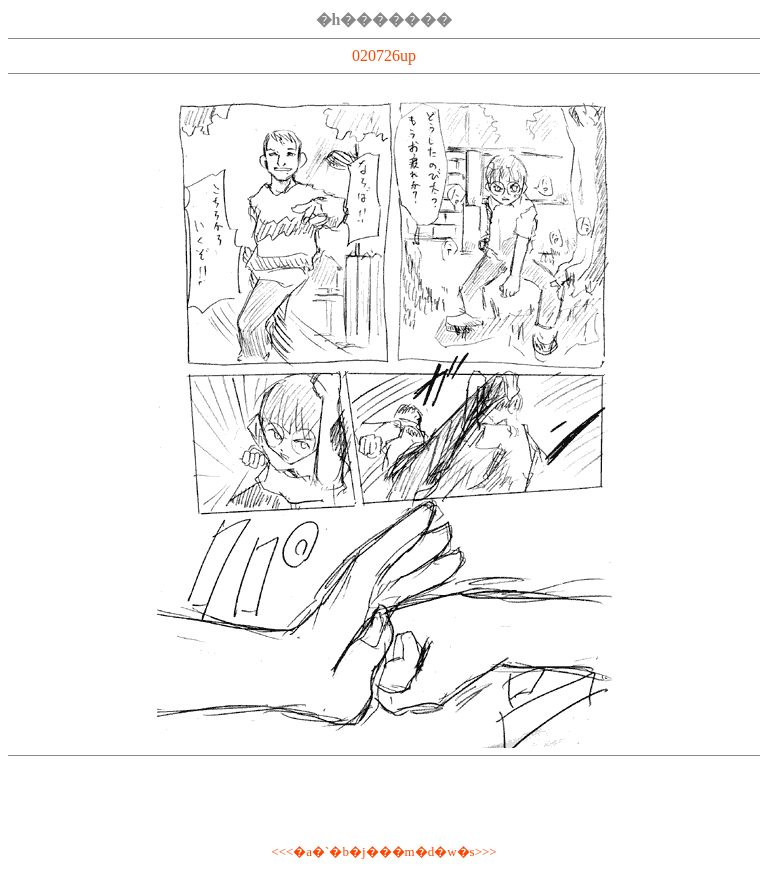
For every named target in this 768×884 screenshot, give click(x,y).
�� (379, 851)
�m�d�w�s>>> (444, 851)
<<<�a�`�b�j (318, 851)
